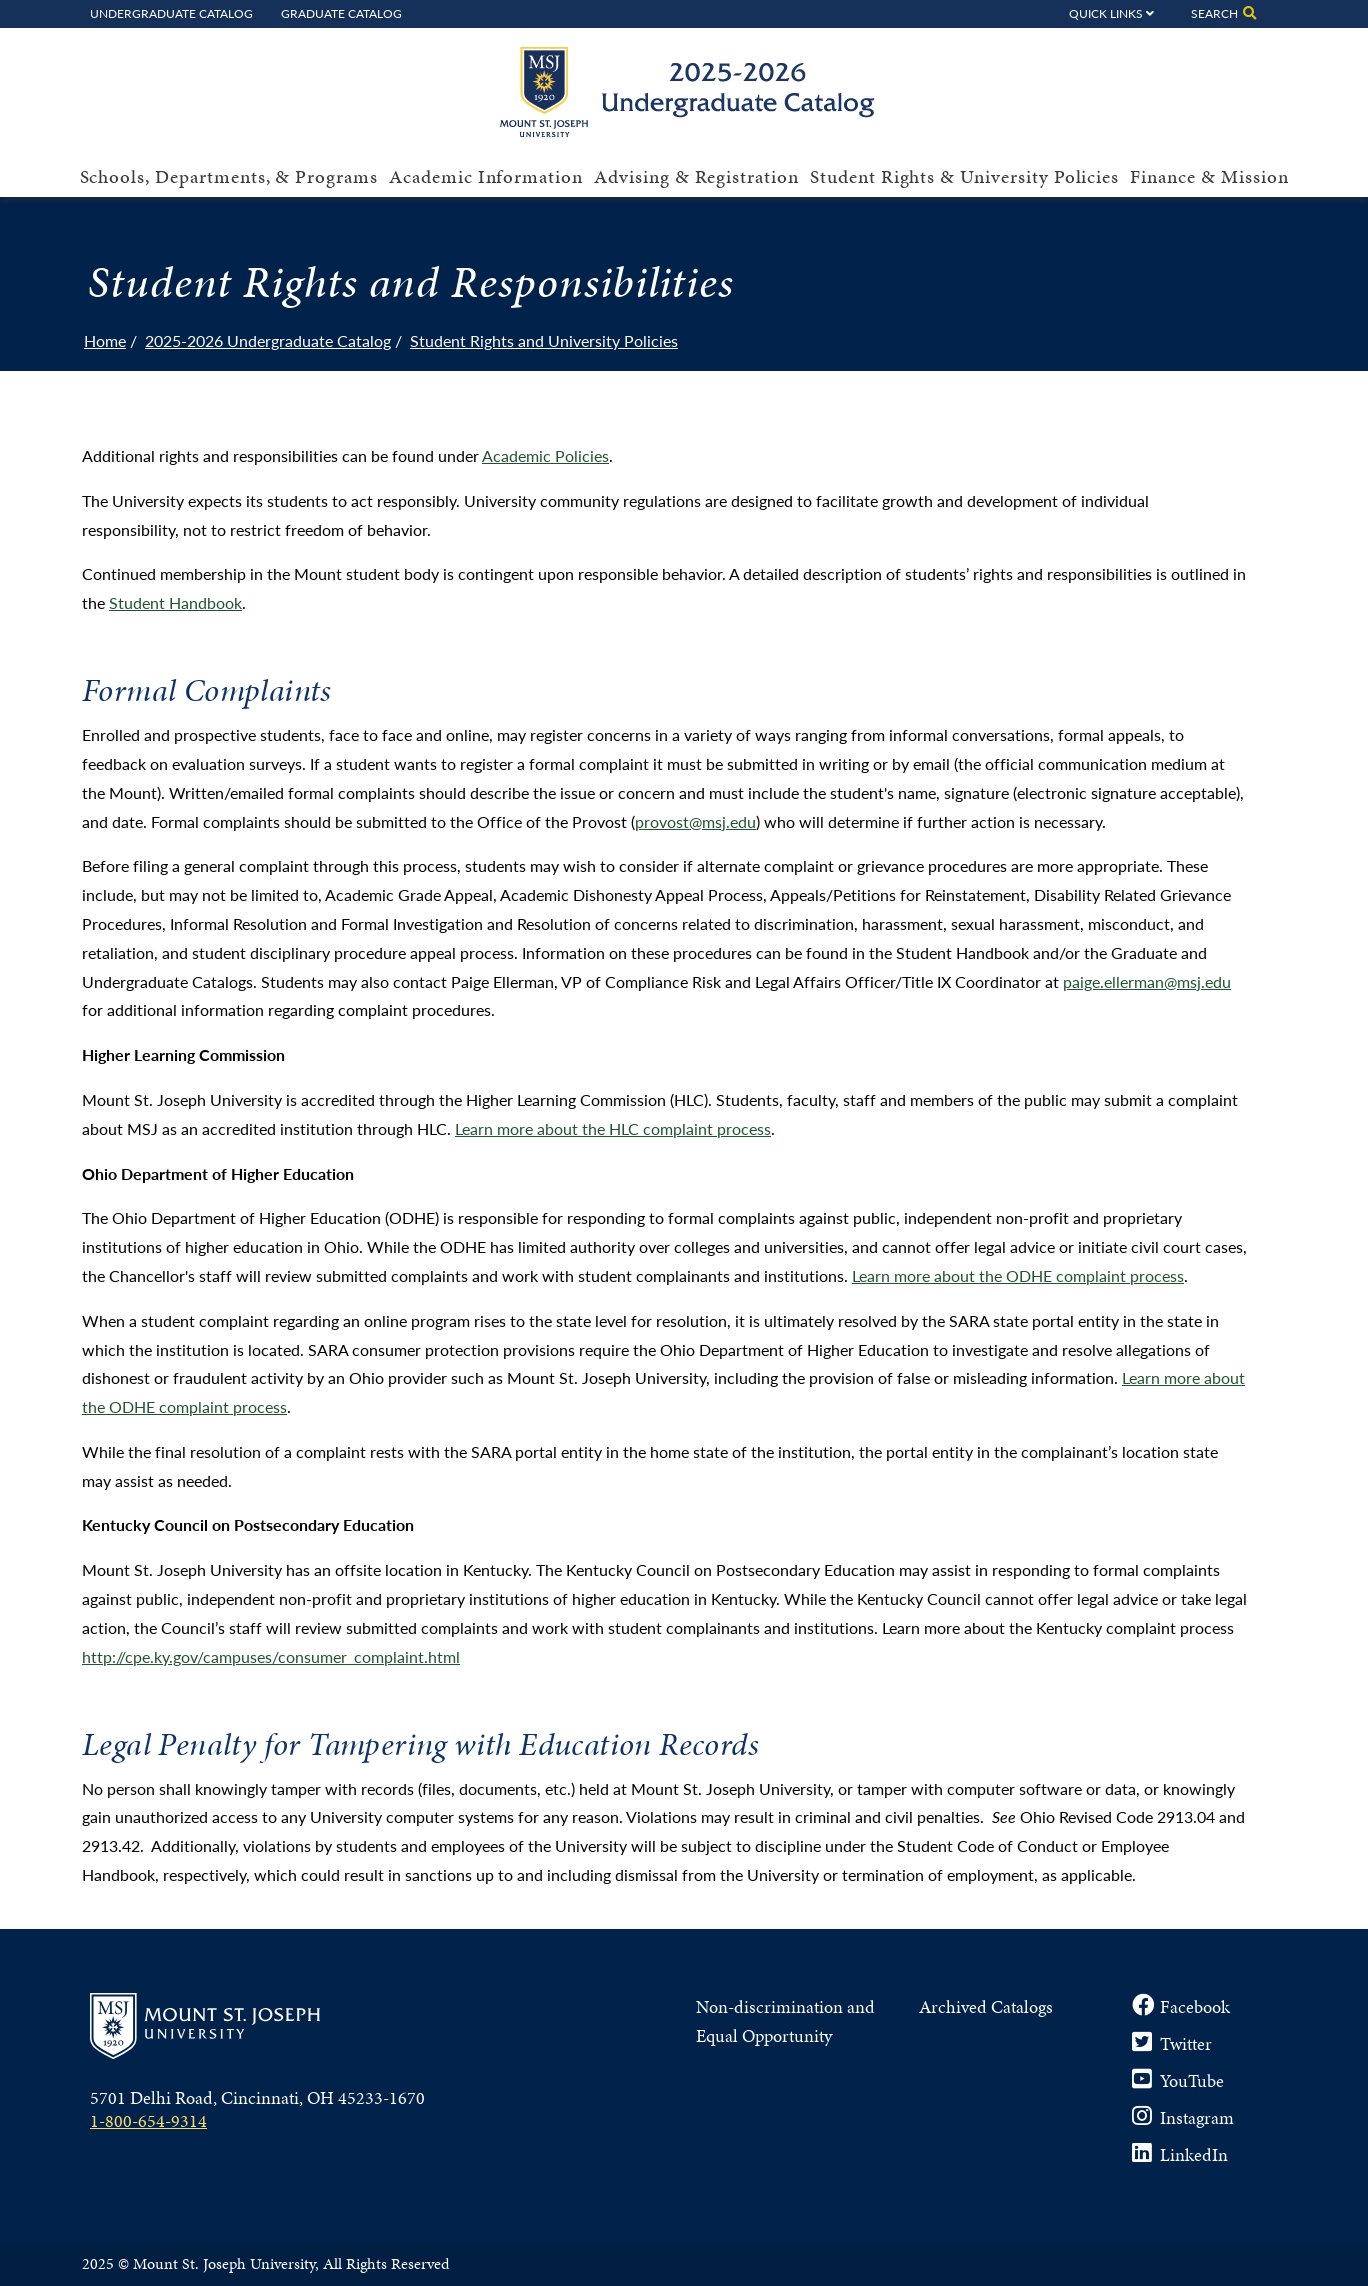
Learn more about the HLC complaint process (613, 1128)
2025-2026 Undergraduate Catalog (268, 340)
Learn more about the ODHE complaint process (1018, 1275)
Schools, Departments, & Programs (229, 176)
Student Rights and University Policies (544, 340)
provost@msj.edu (695, 821)
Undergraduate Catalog (171, 13)
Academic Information (486, 176)
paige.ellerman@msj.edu (1147, 981)
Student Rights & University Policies (964, 176)
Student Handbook (175, 602)
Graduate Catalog (341, 13)
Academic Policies (545, 455)
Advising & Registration (696, 176)
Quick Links (1106, 13)
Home (105, 340)
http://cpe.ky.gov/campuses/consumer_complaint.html (271, 1656)
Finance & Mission (1209, 176)
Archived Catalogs (986, 2006)
